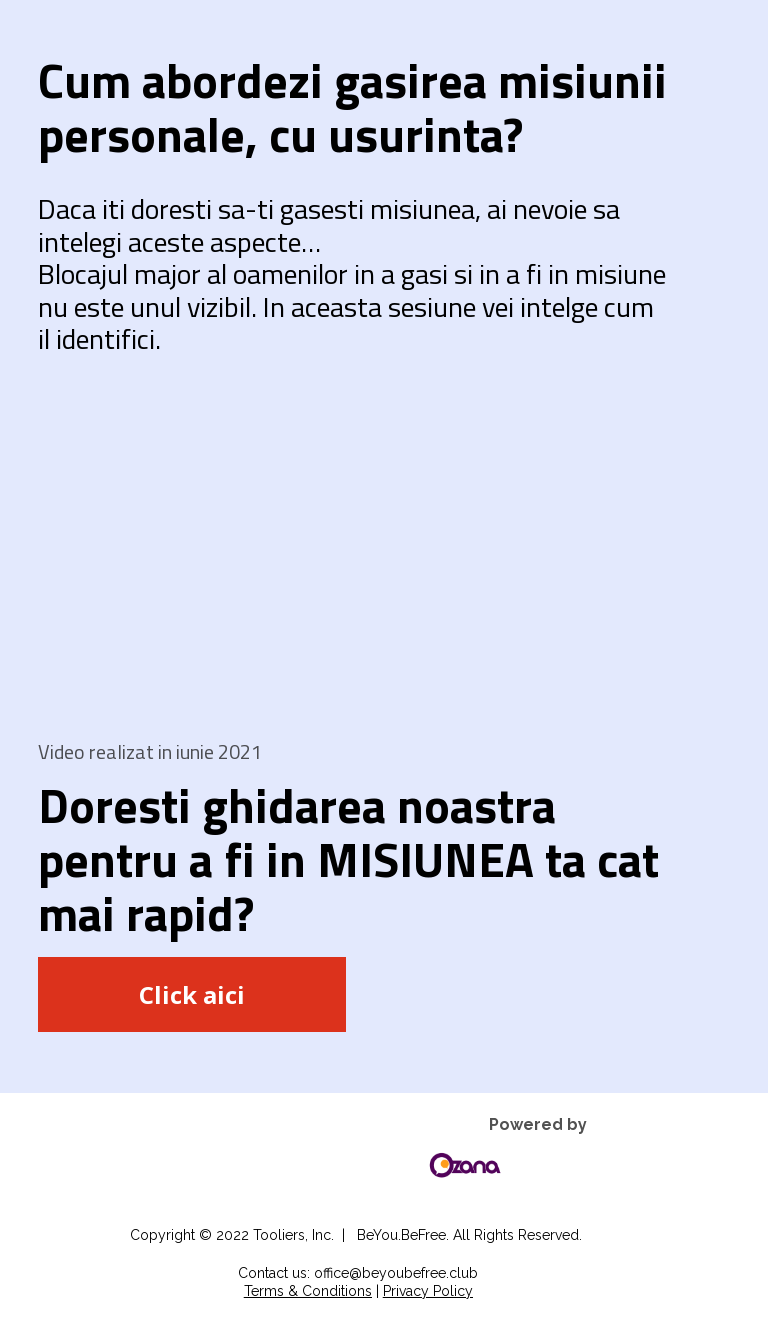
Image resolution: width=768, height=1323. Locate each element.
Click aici (192, 994)
